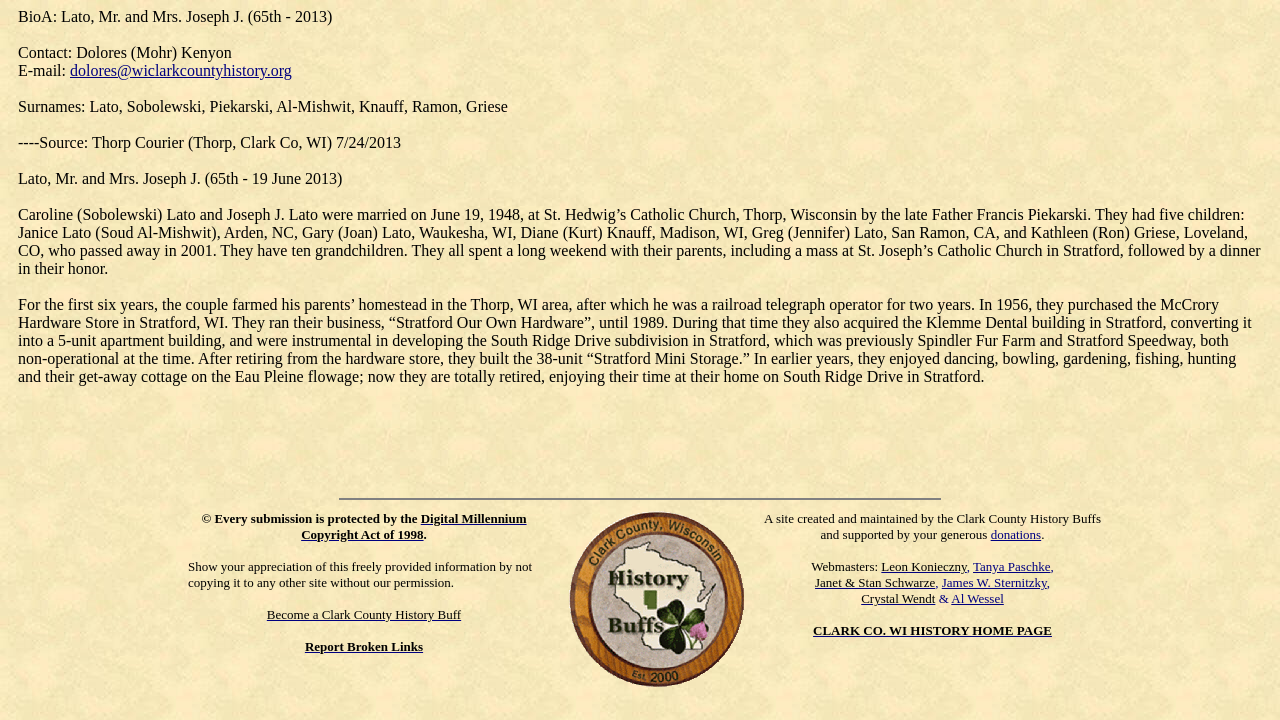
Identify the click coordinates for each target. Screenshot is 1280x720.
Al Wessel (977, 598)
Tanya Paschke (1011, 566)
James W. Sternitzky (994, 582)
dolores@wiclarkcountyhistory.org (181, 70)
